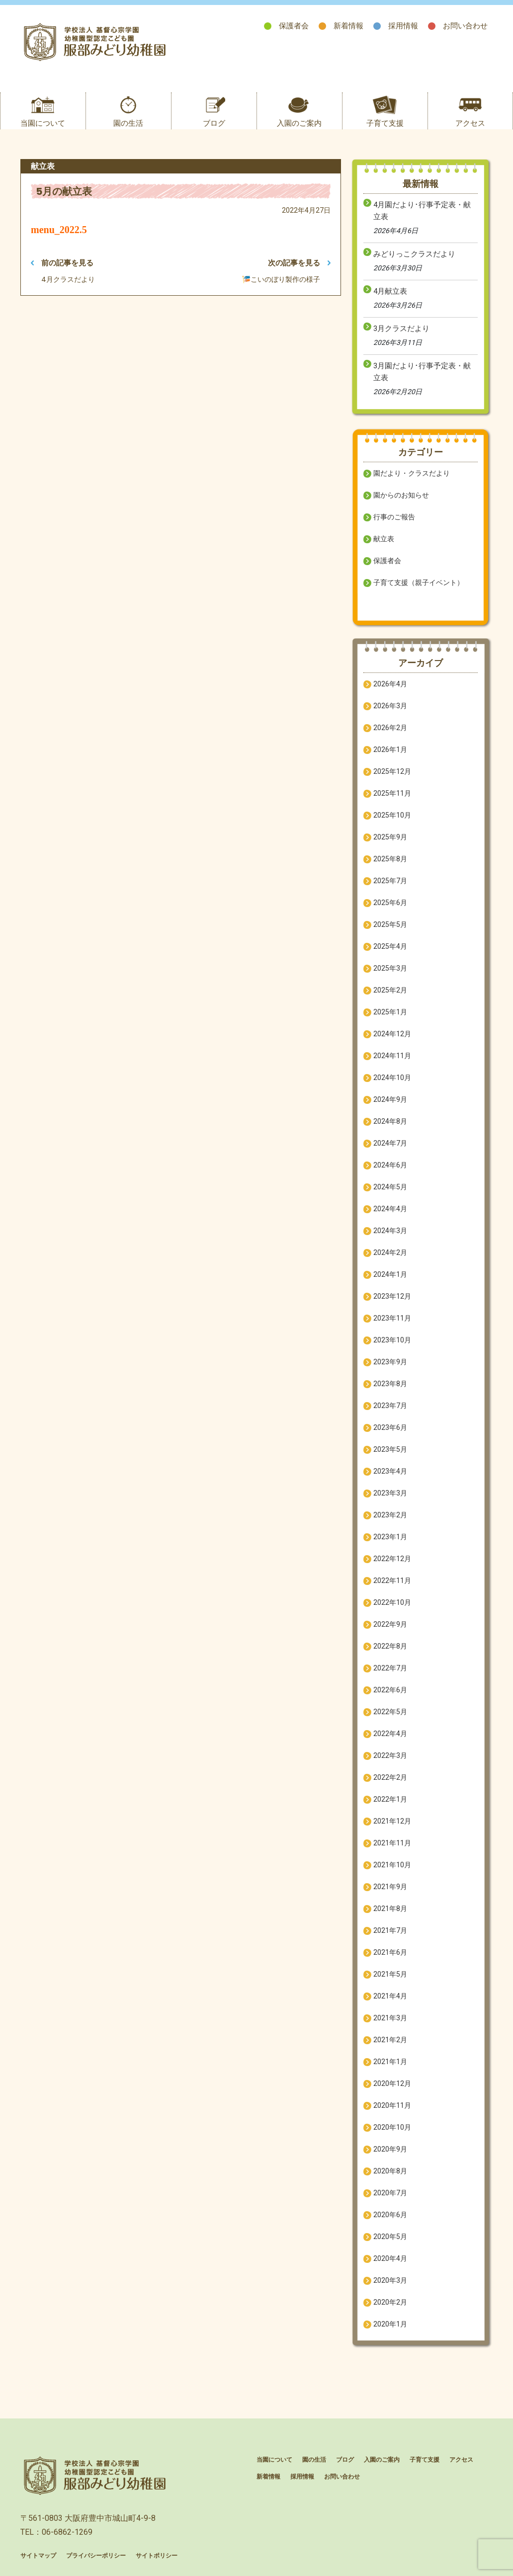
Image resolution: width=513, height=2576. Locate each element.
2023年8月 (390, 1384)
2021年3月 (390, 2018)
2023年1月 (390, 1537)
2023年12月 (392, 1296)
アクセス (470, 123)
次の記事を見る (299, 262)
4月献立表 (390, 291)
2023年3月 (390, 1493)
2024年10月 (392, 1077)
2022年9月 (390, 1624)
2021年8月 (390, 1908)
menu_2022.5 (59, 229)
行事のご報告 (394, 517)
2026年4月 (390, 684)
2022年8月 (390, 1646)
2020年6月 (390, 2215)
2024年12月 (392, 1034)
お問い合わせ (465, 25)
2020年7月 (390, 2193)
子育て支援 (385, 123)
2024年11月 (392, 1056)
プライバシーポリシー (96, 2555)
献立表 (383, 539)
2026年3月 (390, 706)
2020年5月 (390, 2237)
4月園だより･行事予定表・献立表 (422, 210)
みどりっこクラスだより (414, 253)
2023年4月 (390, 1471)
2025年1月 (390, 1012)
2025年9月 (390, 837)
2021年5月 (390, 1974)
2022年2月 (390, 1777)
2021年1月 (390, 2062)
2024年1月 (390, 1274)
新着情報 (348, 25)
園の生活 (128, 123)
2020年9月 (390, 2149)
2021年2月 (390, 2040)
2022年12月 (392, 1559)
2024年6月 (390, 1165)
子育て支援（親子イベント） (418, 582)
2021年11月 (392, 1843)
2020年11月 (392, 2105)
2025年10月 (392, 815)
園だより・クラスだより (411, 473)
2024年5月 (390, 1187)
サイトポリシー (156, 2555)
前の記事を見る (62, 262)
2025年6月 (390, 903)
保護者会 (294, 25)
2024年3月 (390, 1231)
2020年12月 (392, 2083)
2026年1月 (390, 749)
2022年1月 (390, 1799)
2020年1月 (390, 2324)
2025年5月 (390, 924)
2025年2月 (390, 990)
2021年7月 (390, 1930)
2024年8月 (390, 1121)
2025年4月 (390, 946)
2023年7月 (390, 1406)
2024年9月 (390, 1099)
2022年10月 (392, 1602)
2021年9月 (390, 1887)
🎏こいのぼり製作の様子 (281, 279)
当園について (42, 123)
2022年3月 (390, 1755)
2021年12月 (392, 1821)
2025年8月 (390, 859)
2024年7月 (390, 1143)
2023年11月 (392, 1318)
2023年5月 (390, 1449)
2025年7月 (390, 881)
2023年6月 (390, 1427)
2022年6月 (390, 1690)
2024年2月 (390, 1252)
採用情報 (403, 25)
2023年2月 (390, 1515)
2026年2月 (390, 728)
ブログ (214, 123)
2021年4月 (390, 1996)
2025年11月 (392, 793)
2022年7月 (390, 1668)
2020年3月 (390, 2280)
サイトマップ (38, 2555)
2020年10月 (392, 2127)
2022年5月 (390, 1712)
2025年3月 (390, 968)
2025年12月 (392, 771)
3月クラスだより (401, 328)
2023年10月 (392, 1340)
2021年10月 (392, 1865)
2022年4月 (390, 1734)
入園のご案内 (299, 123)
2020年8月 (390, 2171)
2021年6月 (390, 1952)
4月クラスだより (68, 279)
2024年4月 (390, 1209)
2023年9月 (390, 1362)
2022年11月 (392, 1580)
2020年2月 (390, 2302)
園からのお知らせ (401, 495)
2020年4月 (390, 2258)
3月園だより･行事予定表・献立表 (422, 371)
